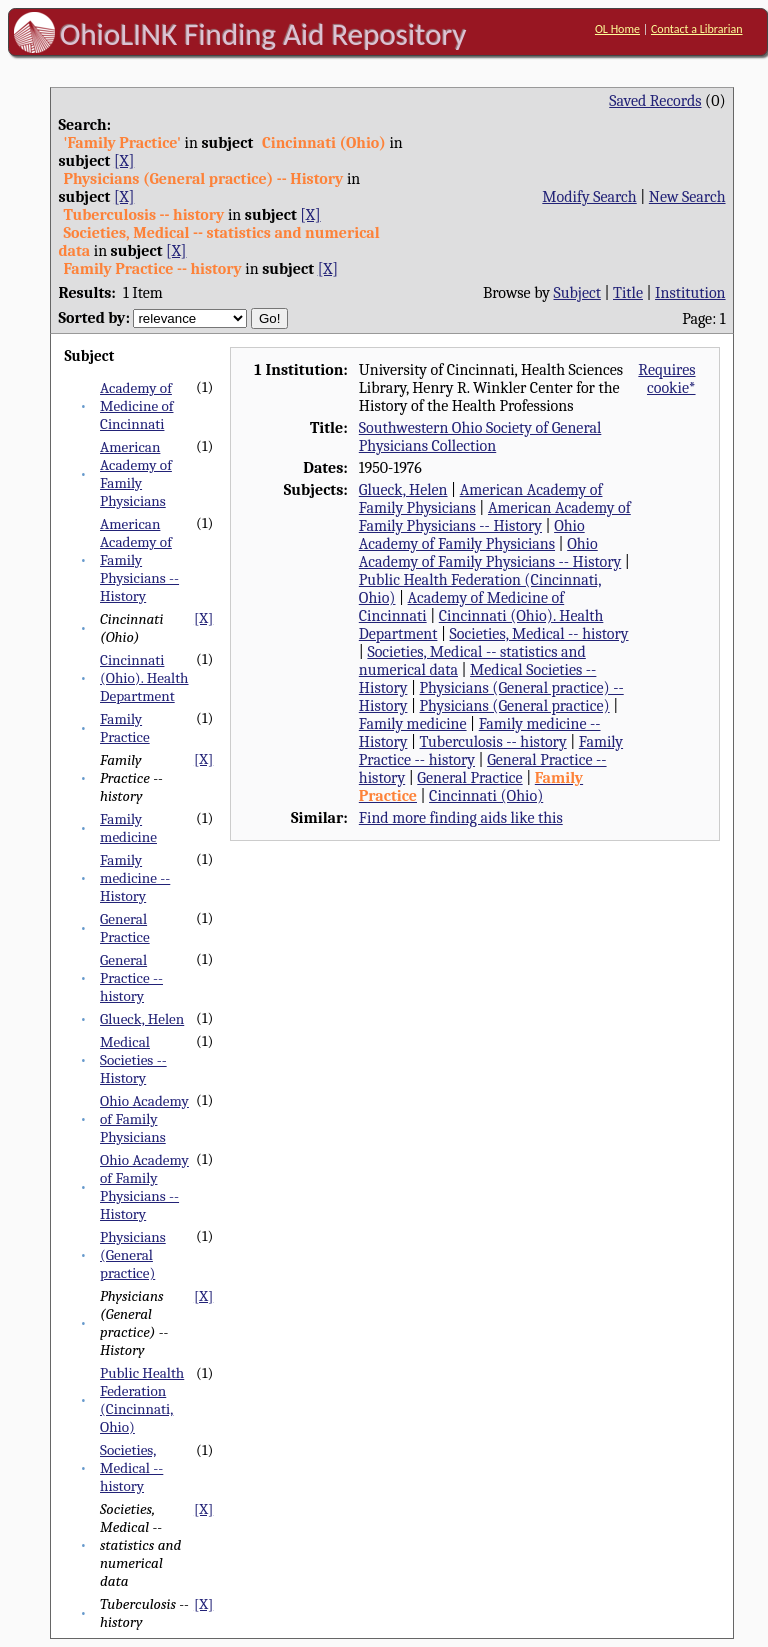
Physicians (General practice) (133, 1255)
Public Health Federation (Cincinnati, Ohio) (142, 1400)
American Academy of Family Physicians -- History (139, 560)
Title (628, 293)
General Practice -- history (131, 978)
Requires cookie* (666, 379)
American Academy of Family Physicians (136, 474)
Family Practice (125, 728)
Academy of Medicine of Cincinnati (136, 406)
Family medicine (128, 828)
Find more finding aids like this (461, 818)
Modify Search (589, 197)
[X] (124, 161)
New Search (687, 197)
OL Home (617, 29)
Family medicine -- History (135, 878)
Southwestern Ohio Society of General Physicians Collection (480, 437)
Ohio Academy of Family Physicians (144, 1119)
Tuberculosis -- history (493, 742)
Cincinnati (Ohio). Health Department (144, 678)
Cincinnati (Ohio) (486, 796)
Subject (577, 293)
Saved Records (655, 101)
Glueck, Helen (142, 1019)
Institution (690, 293)
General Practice (125, 928)
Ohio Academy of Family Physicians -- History (144, 1187)
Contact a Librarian (697, 29)
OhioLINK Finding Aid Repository (263, 34)
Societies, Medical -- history (131, 1468)
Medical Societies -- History (133, 1060)
